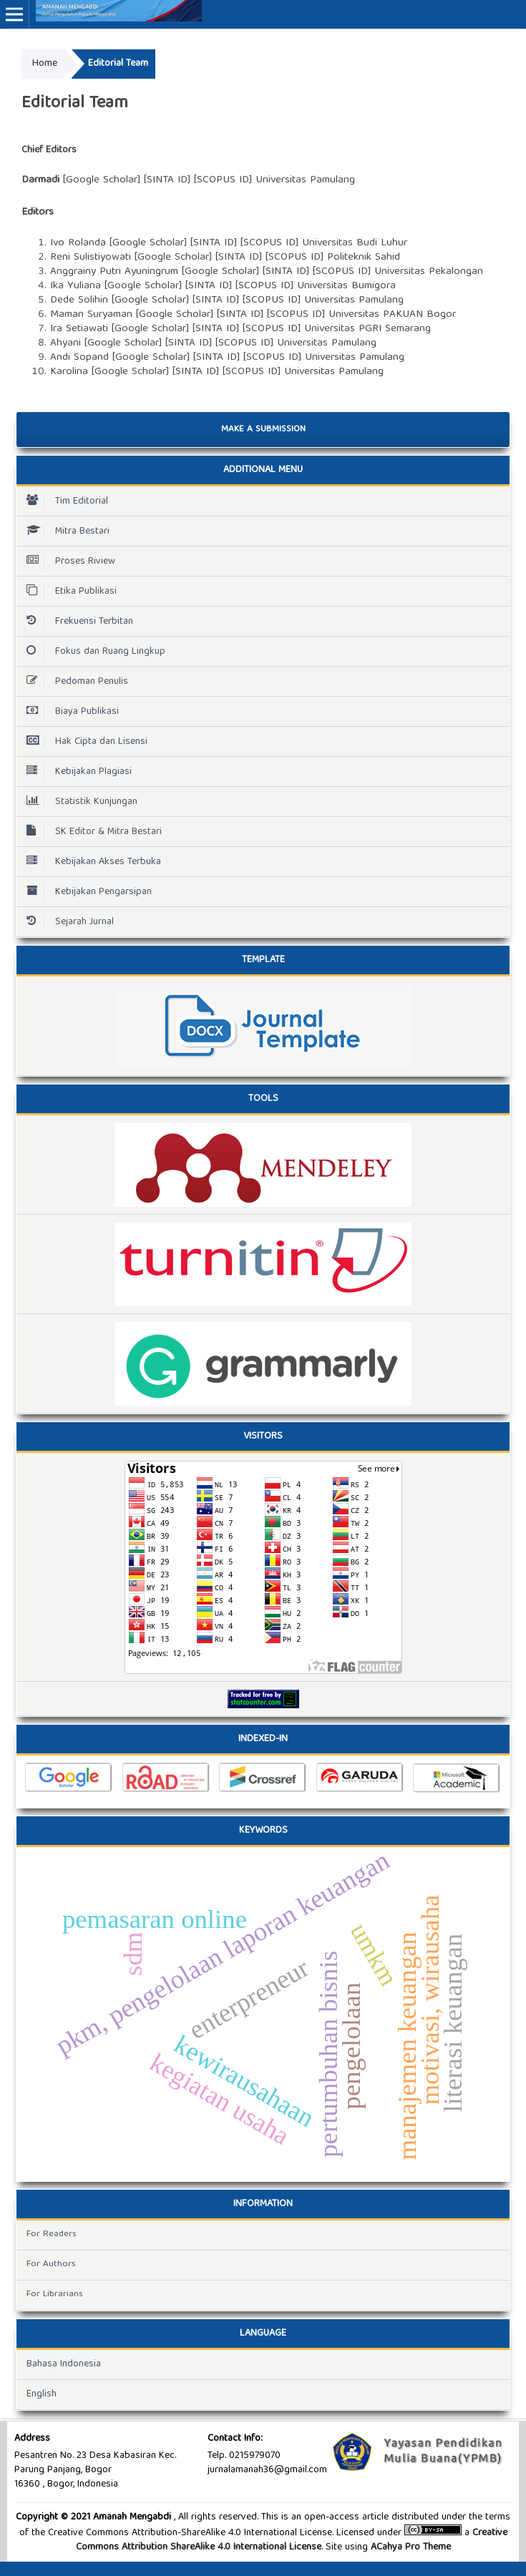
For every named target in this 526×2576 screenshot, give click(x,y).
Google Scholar (101, 180)
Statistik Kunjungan (78, 801)
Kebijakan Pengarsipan (85, 892)
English (41, 2394)
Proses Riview (67, 561)
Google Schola (146, 243)
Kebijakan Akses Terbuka (90, 862)
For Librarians (54, 2294)
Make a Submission (263, 429)
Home (44, 64)
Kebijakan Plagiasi (75, 771)
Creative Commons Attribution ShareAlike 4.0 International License (291, 2540)
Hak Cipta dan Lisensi (83, 741)
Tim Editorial (63, 501)
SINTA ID (208, 286)
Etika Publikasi (68, 591)
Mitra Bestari (64, 531)
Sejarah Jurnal (66, 922)
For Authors (51, 2264)
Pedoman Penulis (73, 681)
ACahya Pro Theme (409, 2547)
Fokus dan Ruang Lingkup (92, 651)
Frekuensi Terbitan (76, 621)
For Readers (51, 2234)
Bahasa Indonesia (63, 2364)
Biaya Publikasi (69, 711)
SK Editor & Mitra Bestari (90, 832)
